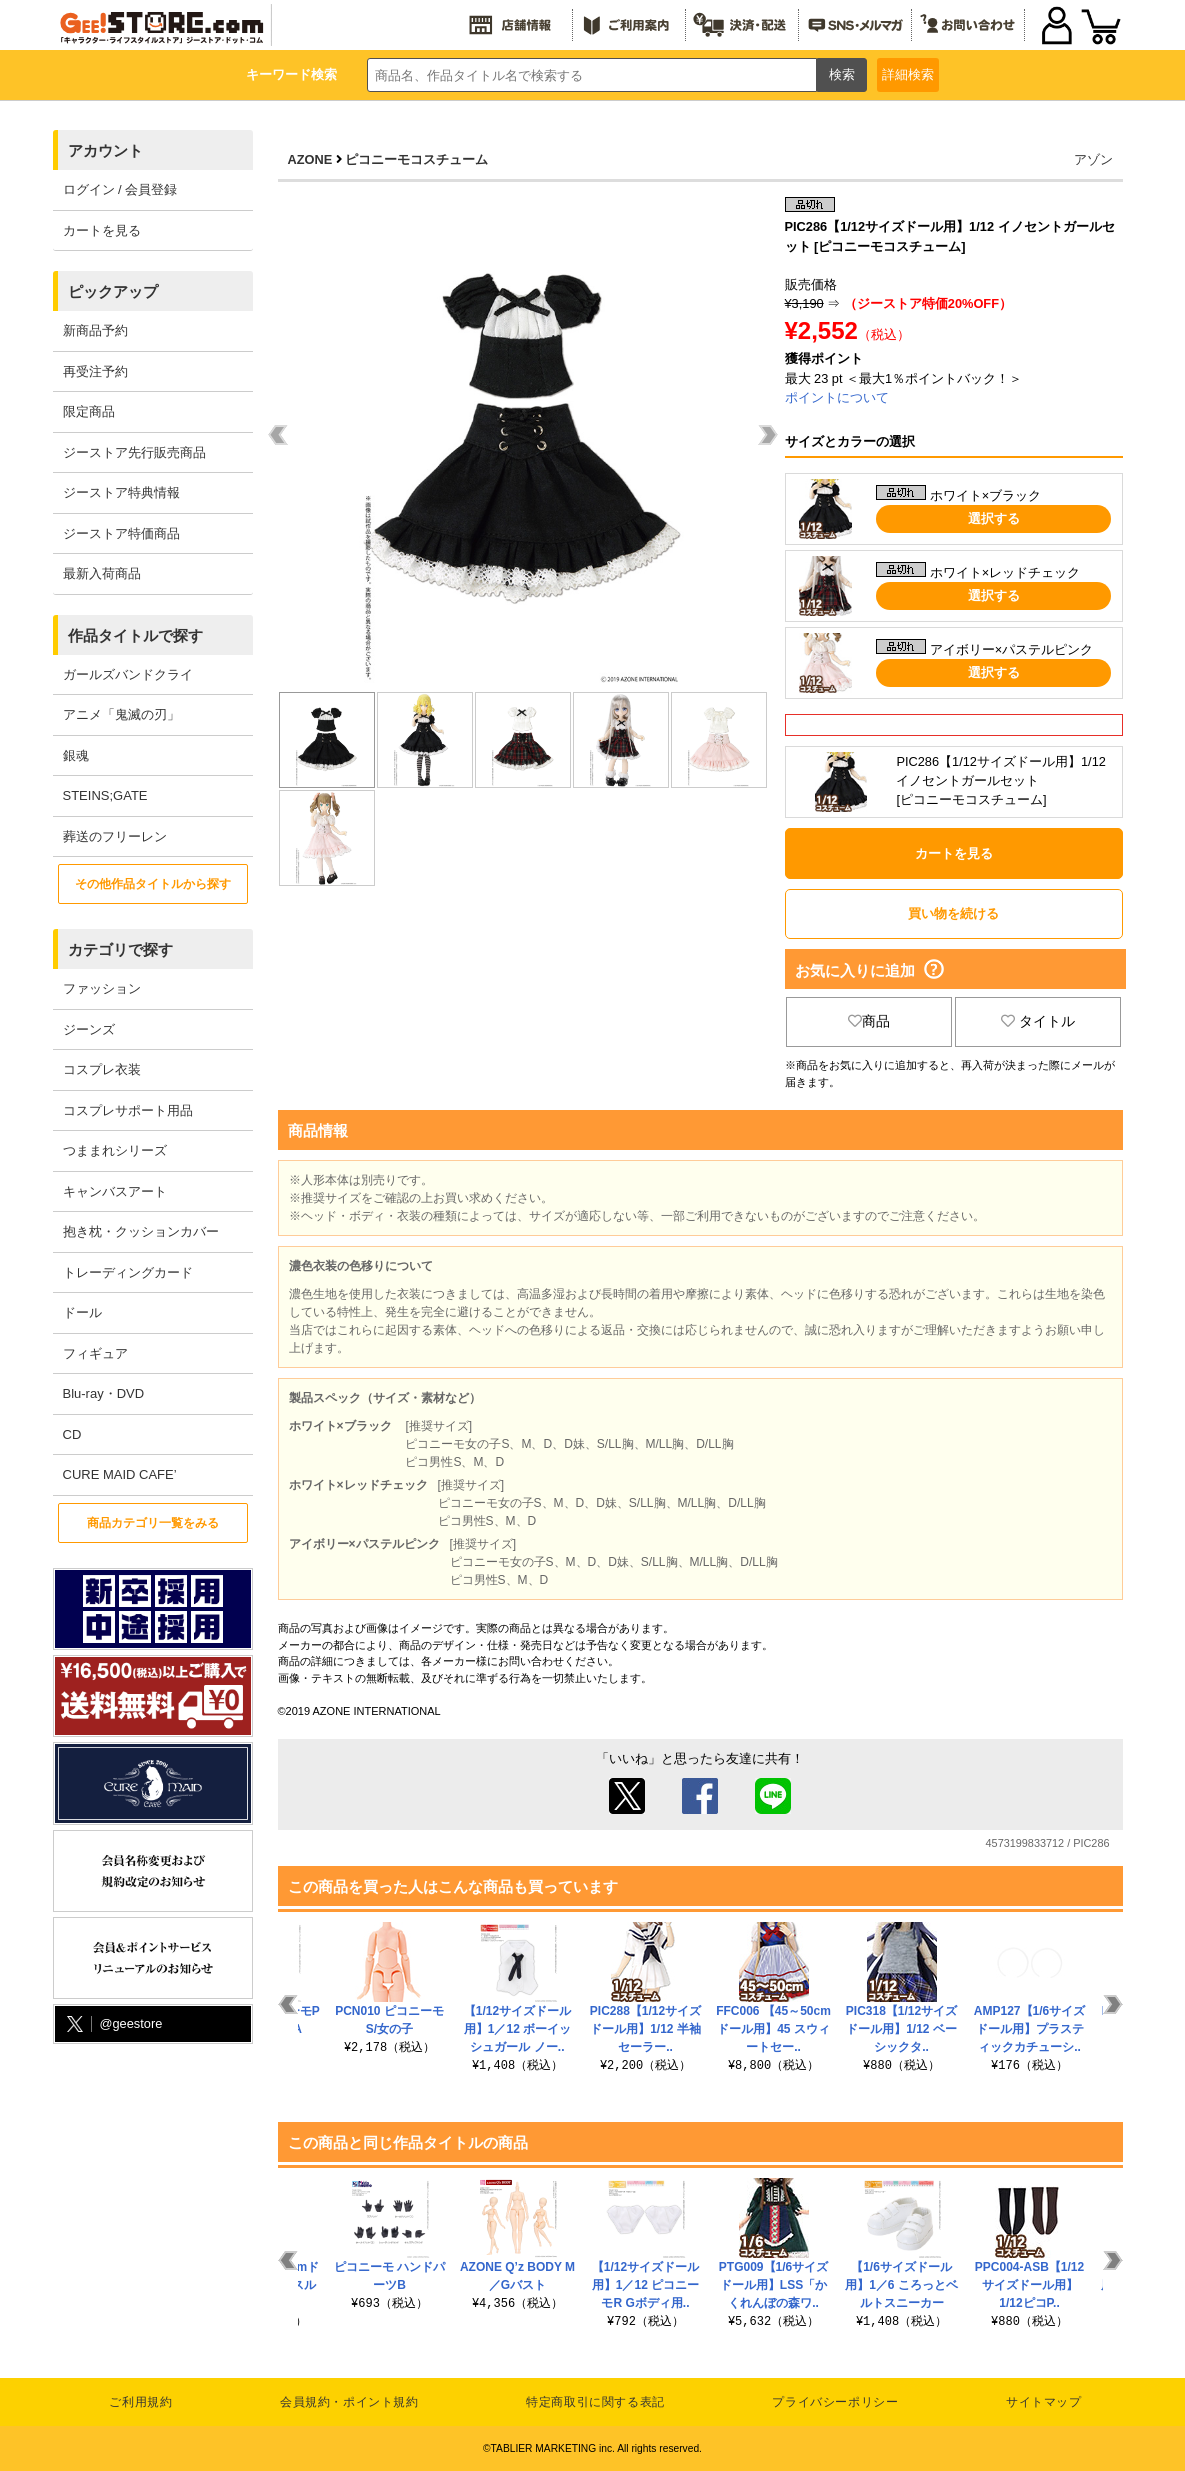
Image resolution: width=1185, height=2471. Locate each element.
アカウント (105, 150)
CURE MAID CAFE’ (120, 1474)
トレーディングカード (128, 1272)
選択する (994, 518)
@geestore (113, 2024)
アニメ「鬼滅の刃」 (121, 714)
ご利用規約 (140, 2402)
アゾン (1093, 159)
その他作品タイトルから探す (153, 884)
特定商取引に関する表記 (595, 2402)
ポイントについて (837, 397)
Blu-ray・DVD (104, 1393)
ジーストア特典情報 (121, 492)
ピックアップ (113, 291)
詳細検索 (908, 74)
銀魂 (76, 755)
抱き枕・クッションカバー (141, 1231)
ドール (82, 1312)
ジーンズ (89, 1029)
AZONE (310, 159)
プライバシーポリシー (835, 2402)
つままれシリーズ (115, 1150)
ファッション (102, 988)
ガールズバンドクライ (128, 674)
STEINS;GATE (105, 795)
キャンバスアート (115, 1191)
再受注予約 (95, 371)
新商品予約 (95, 330)
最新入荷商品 (102, 573)
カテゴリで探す (120, 949)
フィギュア (95, 1353)
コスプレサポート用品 (128, 1110)
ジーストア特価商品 (121, 533)
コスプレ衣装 (102, 1069)
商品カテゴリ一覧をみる (153, 1523)
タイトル (1038, 1021)
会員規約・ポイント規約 (349, 2402)
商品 (869, 1021)
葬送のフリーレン (115, 836)
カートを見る (102, 230)
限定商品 (89, 411)
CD (72, 1434)
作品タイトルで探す (135, 635)
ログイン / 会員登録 (120, 189)
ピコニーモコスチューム (416, 159)
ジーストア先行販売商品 (134, 452)
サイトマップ (1044, 2402)
